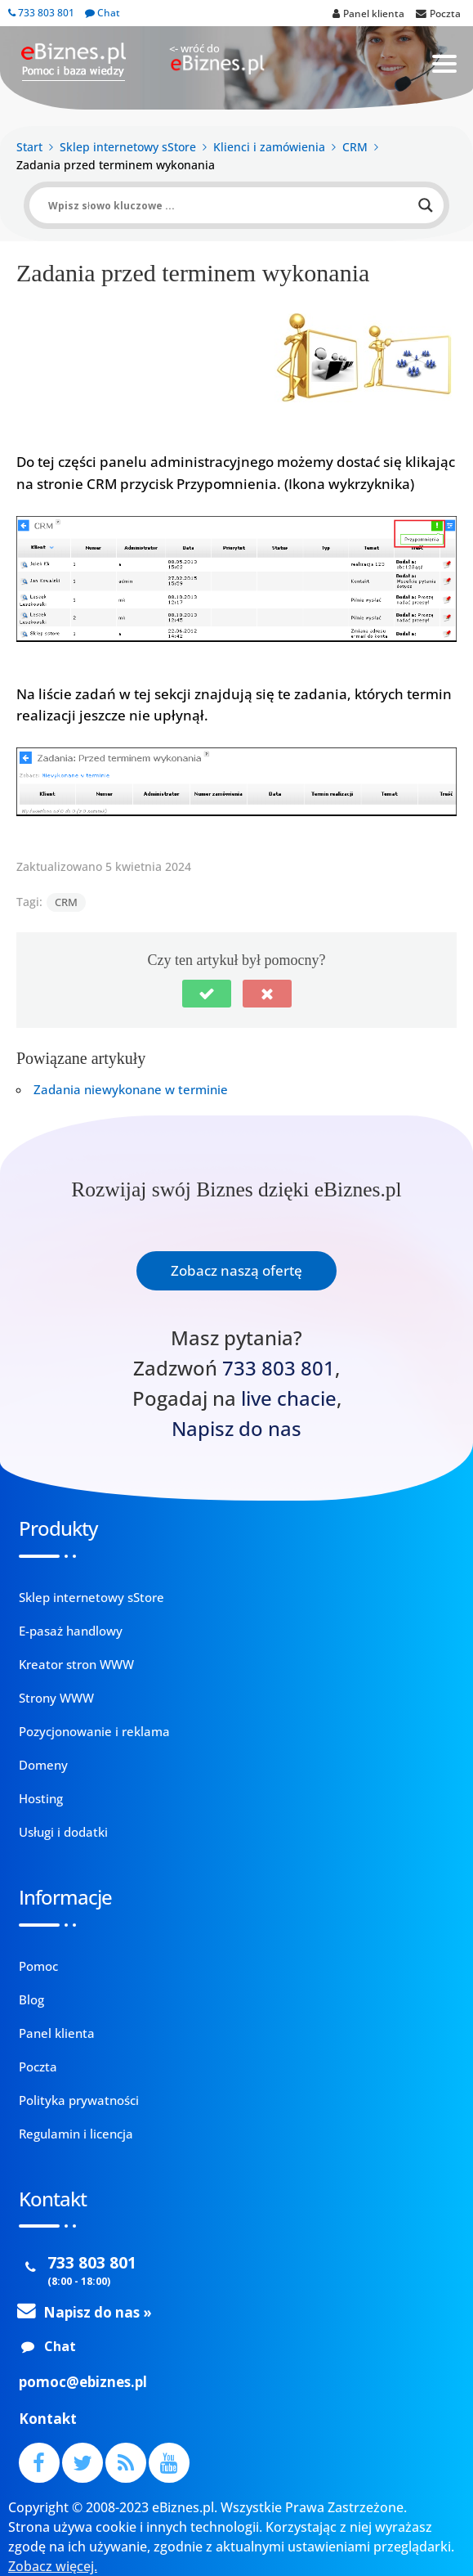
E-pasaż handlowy (71, 1630)
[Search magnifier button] (425, 205)
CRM (66, 902)
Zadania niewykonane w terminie (130, 1089)
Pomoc (38, 1966)
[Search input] (229, 205)
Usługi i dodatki (63, 1832)
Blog (31, 1999)
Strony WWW (56, 1698)
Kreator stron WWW (76, 1664)
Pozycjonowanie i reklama (94, 1731)
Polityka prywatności (79, 2100)
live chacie (289, 1398)
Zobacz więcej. (52, 2566)
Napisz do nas (236, 1429)
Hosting (41, 1798)
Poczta (38, 2066)
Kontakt (48, 2418)
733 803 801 (41, 13)
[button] (206, 994)
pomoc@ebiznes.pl (83, 2381)
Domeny (43, 1765)
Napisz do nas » (97, 2312)
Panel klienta (57, 2033)
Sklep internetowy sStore (91, 1597)
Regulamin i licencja (76, 2133)
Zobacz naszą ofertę (236, 1270)
